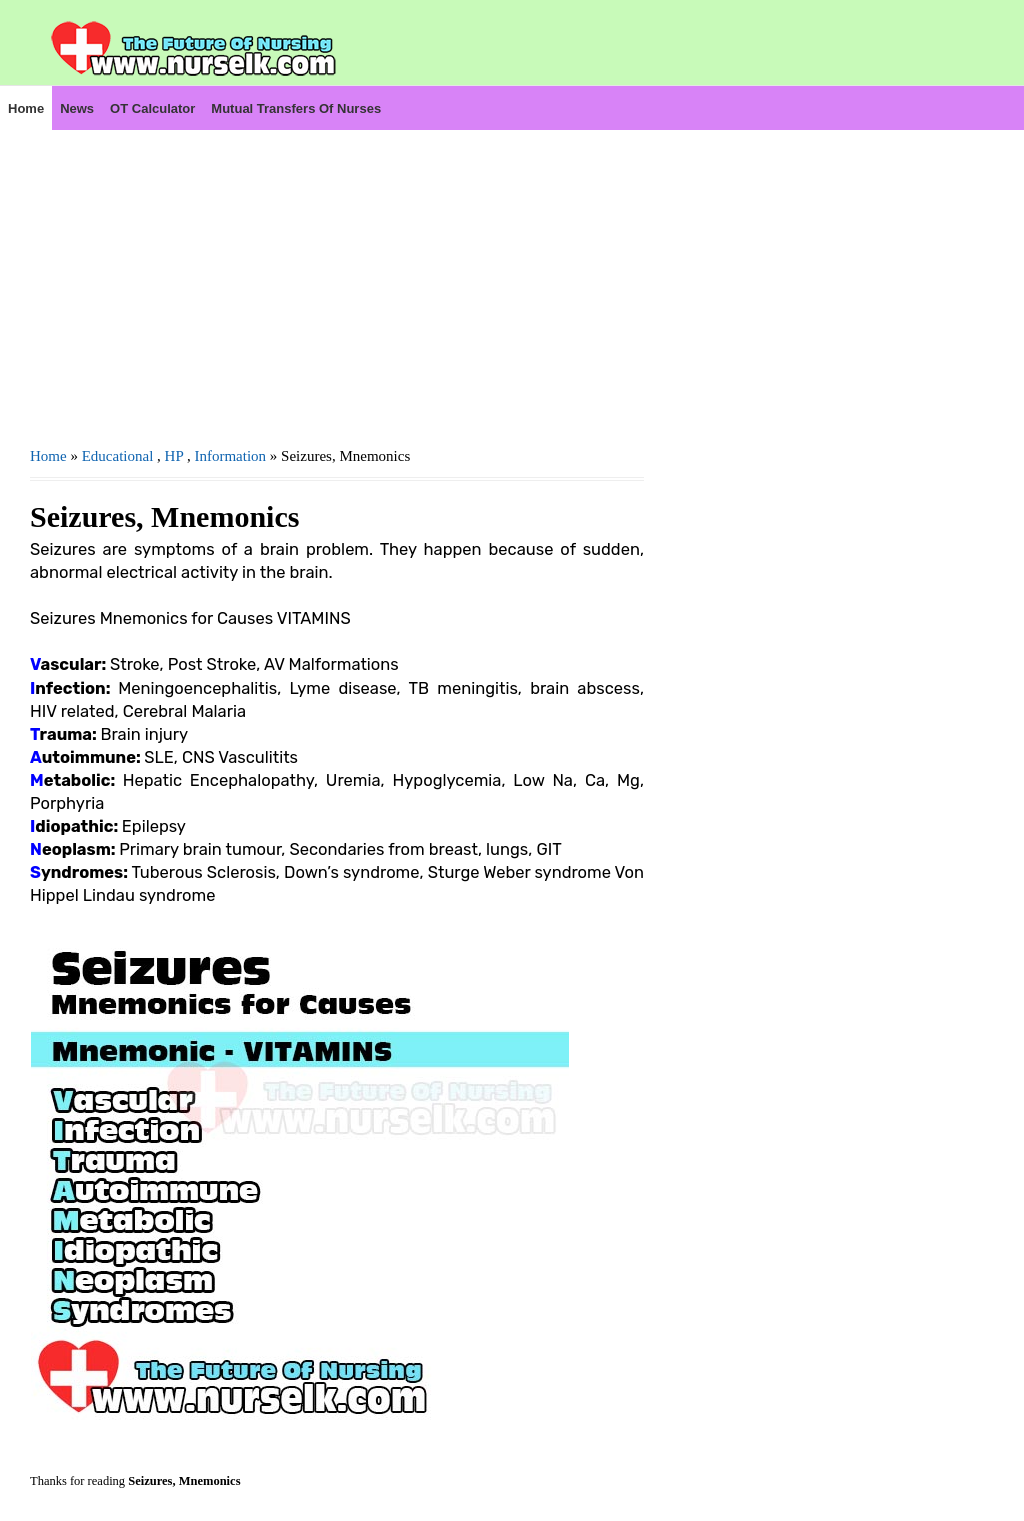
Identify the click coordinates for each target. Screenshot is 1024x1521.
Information (230, 456)
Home (26, 108)
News (77, 108)
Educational (118, 456)
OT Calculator (152, 108)
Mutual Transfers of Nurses (296, 108)
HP (174, 456)
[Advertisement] (337, 271)
